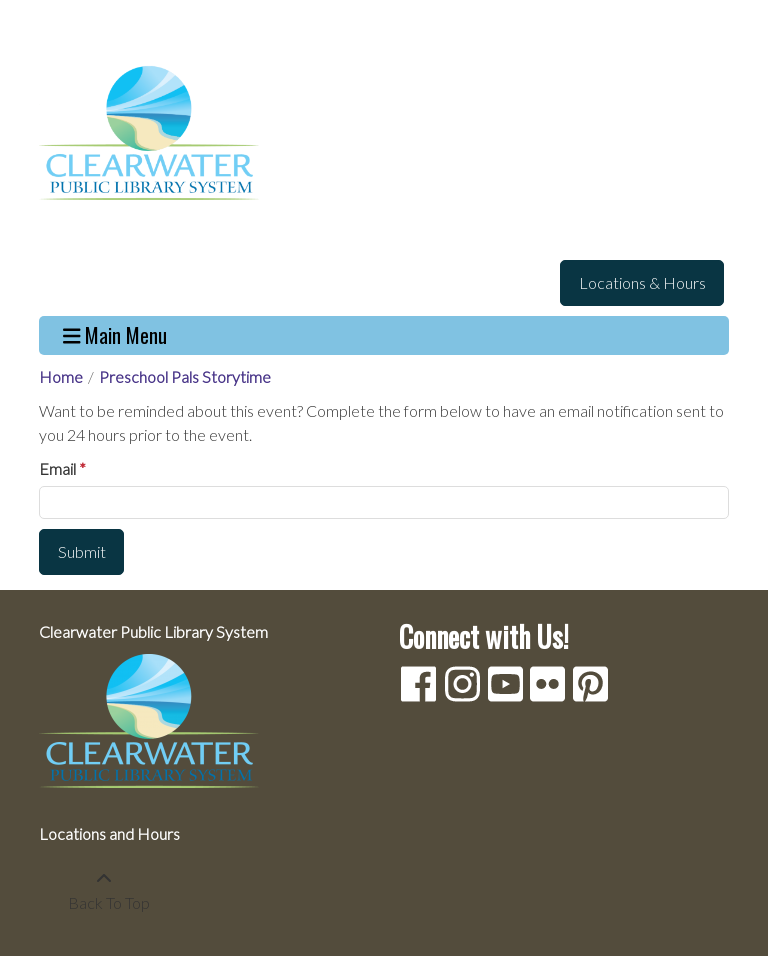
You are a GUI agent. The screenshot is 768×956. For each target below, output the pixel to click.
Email (57, 468)
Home (61, 376)
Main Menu (115, 335)
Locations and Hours (109, 833)
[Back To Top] (103, 891)
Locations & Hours (642, 282)
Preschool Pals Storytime (185, 376)
